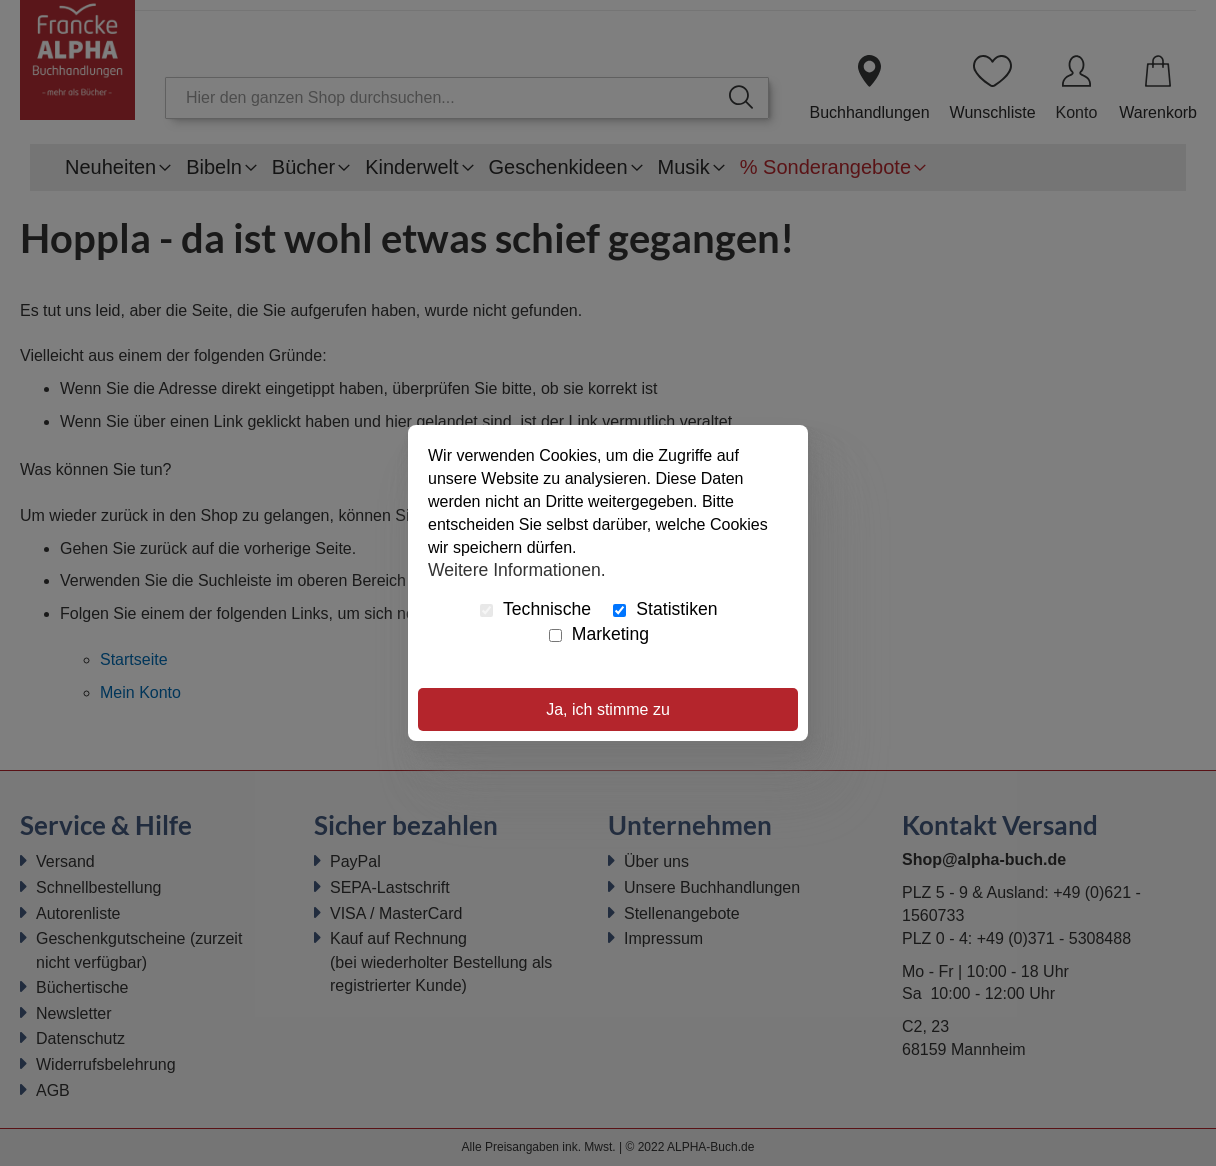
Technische (535, 609)
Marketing (599, 634)
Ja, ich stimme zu (608, 709)
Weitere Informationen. (517, 569)
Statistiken (665, 609)
